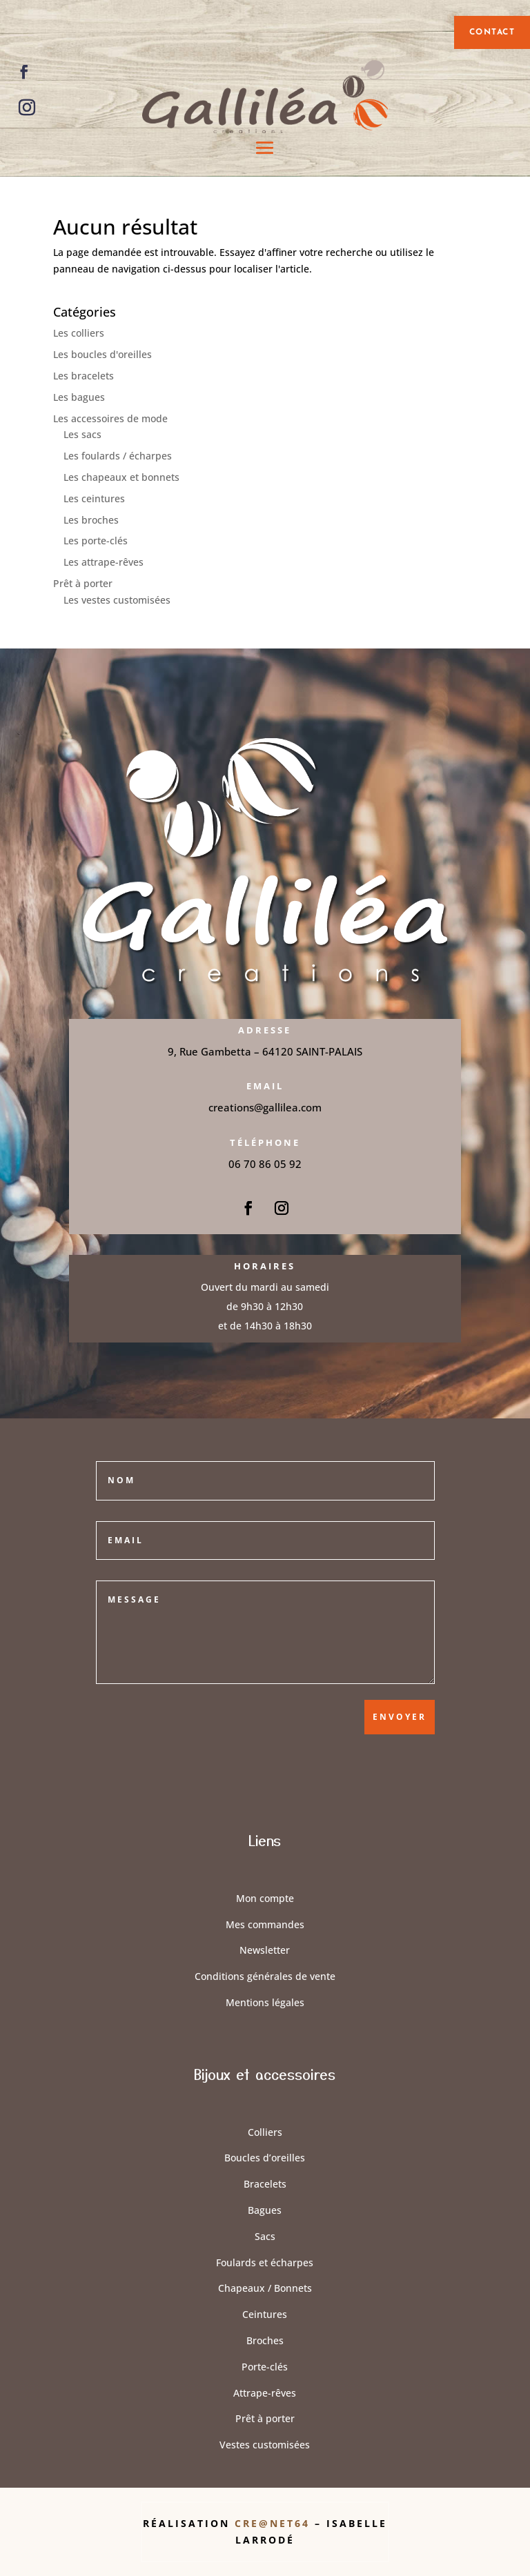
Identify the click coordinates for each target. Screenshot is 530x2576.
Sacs (265, 2236)
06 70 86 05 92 (265, 1164)
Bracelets (265, 2183)
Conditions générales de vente (265, 1976)
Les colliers (78, 332)
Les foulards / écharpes (117, 455)
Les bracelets (83, 375)
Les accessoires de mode (110, 418)
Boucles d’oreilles (264, 2157)
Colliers (265, 2132)
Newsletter (264, 1949)
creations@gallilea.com (265, 1107)
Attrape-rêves (264, 2392)
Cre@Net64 (275, 2523)
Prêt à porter (82, 583)
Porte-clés (265, 2366)
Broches (265, 2340)
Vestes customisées (264, 2444)
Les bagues (79, 397)
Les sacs (82, 434)
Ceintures (264, 2314)
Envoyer (399, 1717)
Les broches (91, 519)
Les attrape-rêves (103, 561)
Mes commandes (265, 1924)
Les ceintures (94, 498)
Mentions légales (265, 2002)
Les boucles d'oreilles (102, 354)
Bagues (265, 2210)
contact (492, 32)
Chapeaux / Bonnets (265, 2288)
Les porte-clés (95, 540)
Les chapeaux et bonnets (121, 477)
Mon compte (265, 1898)
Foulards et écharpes (264, 2262)
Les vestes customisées (116, 599)
